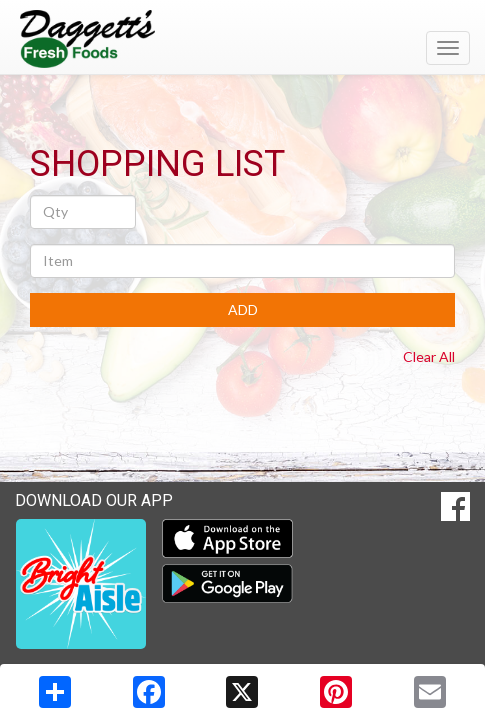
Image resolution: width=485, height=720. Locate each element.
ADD (243, 309)
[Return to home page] (242, 39)
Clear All (429, 356)
